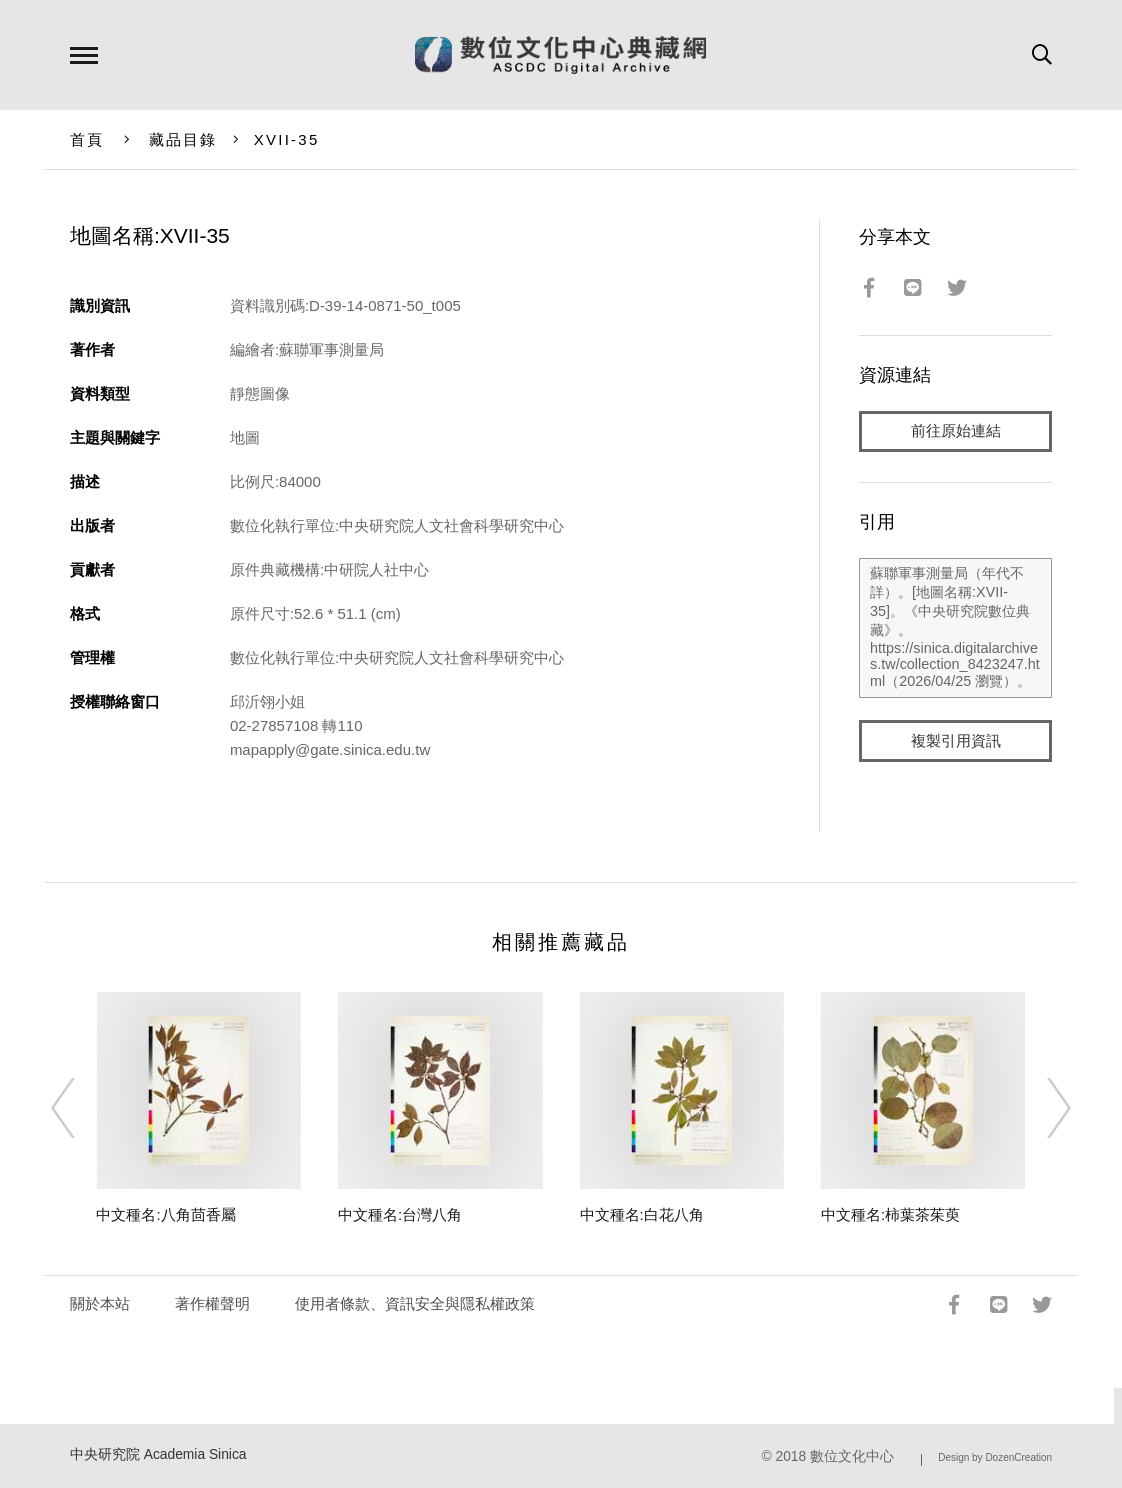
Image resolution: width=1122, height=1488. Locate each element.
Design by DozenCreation (995, 1457)
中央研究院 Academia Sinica (158, 1454)
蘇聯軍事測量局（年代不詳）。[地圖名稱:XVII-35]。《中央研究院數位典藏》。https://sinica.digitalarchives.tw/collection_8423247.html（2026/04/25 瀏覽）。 (955, 629)
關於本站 (100, 1303)
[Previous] (81, 1108)
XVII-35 (287, 139)
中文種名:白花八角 (642, 1214)
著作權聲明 (212, 1303)
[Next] (1041, 1108)
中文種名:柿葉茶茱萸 (890, 1214)
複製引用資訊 (956, 741)
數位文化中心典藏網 (560, 55)
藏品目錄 (183, 139)
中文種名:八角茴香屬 (165, 1214)
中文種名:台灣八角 (400, 1214)
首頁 (87, 139)
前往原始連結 (956, 431)
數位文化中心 (852, 1456)
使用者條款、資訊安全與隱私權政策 (415, 1303)
